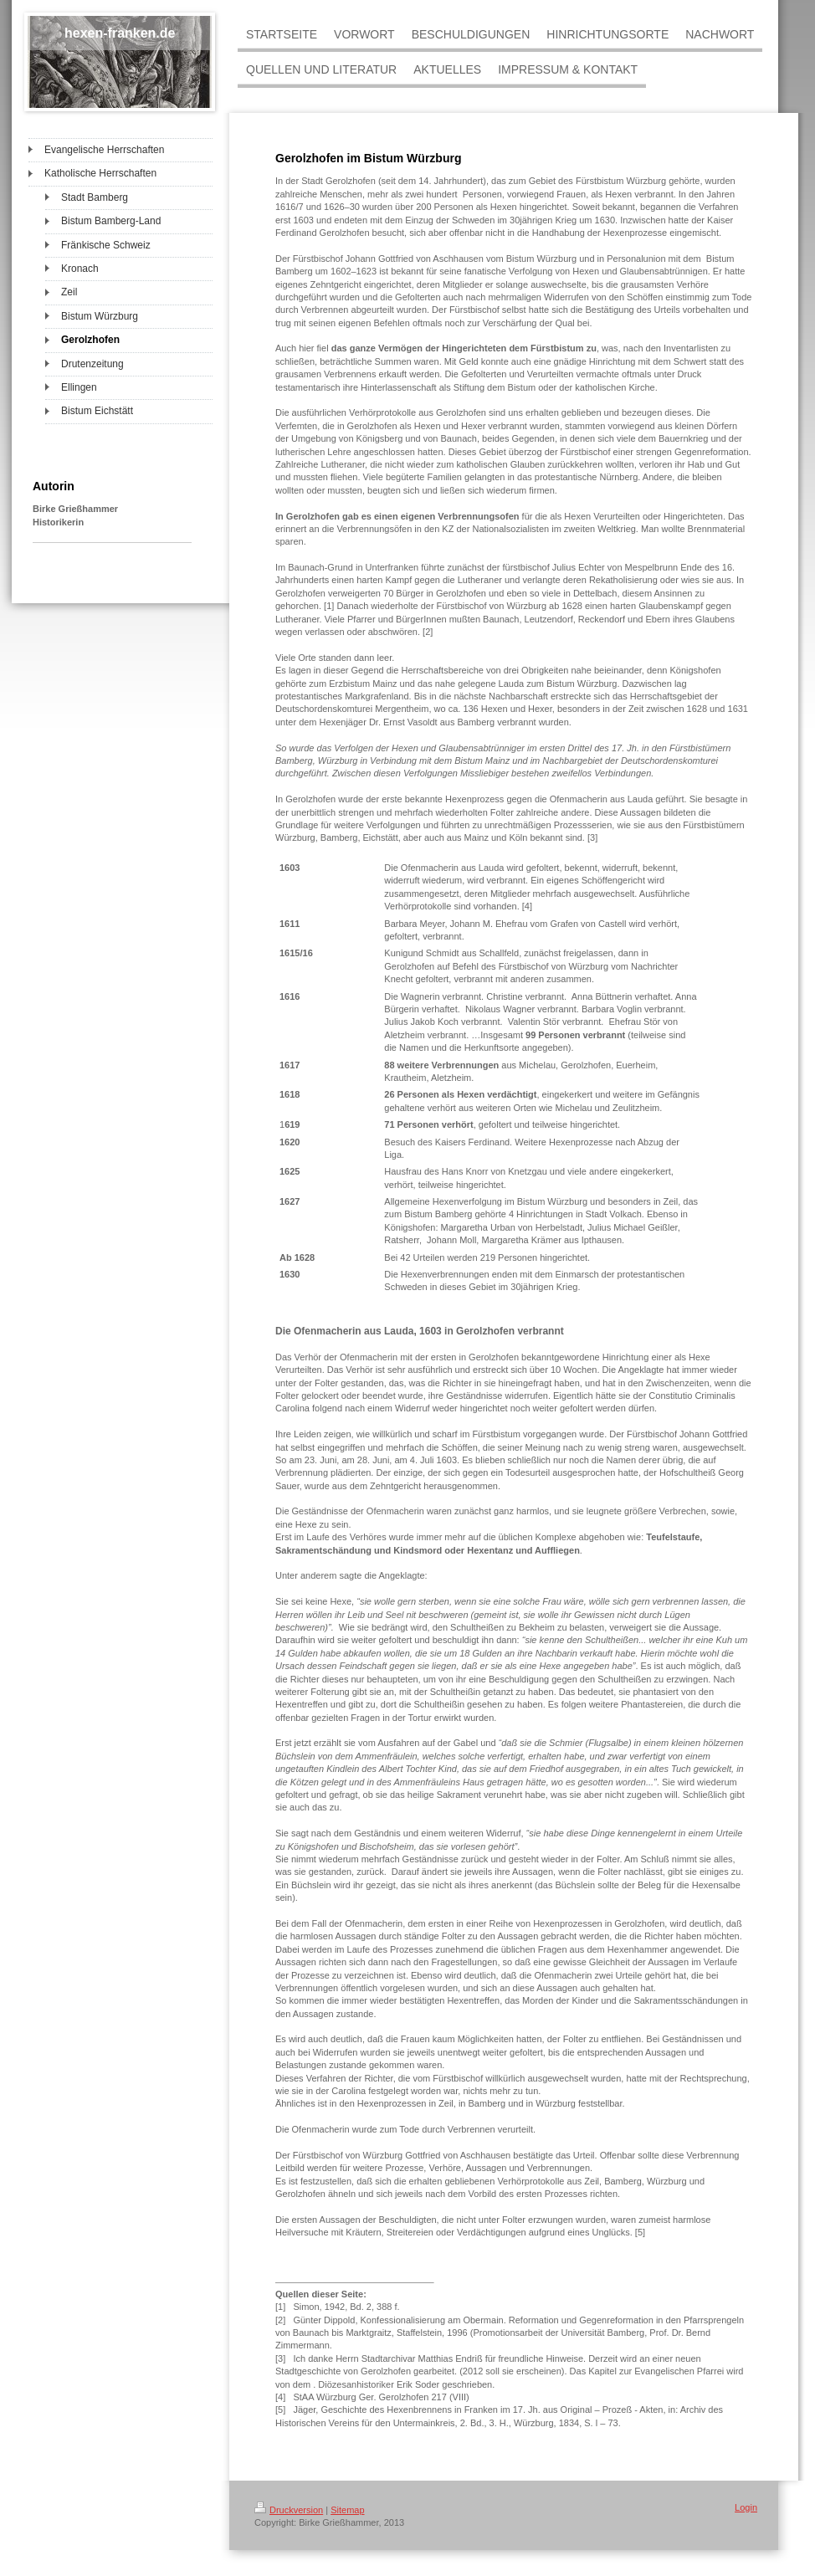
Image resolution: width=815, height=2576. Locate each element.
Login (746, 2507)
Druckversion (288, 2510)
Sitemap (347, 2510)
